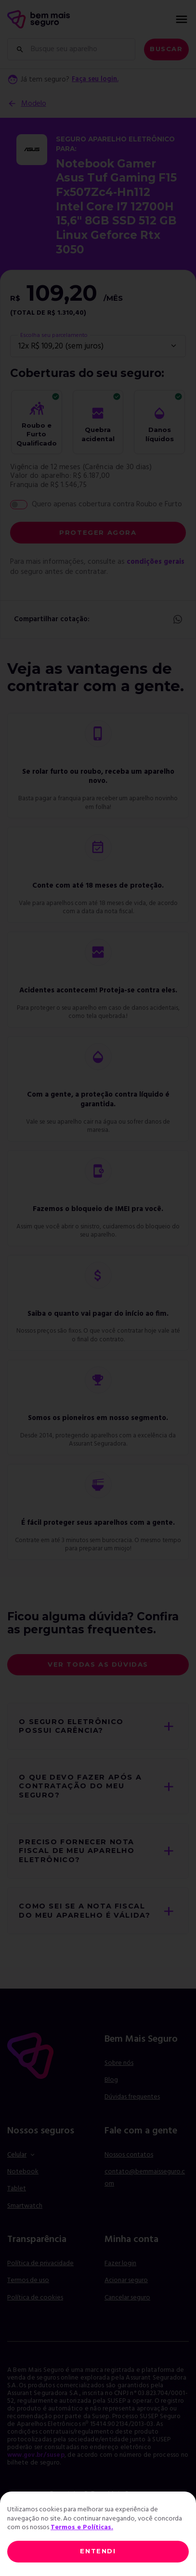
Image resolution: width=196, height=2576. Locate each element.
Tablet (16, 2200)
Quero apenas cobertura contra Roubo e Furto (107, 504)
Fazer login (120, 2275)
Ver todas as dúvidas (98, 1664)
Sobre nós (119, 2075)
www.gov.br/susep (38, 2467)
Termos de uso (28, 2292)
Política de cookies (35, 2309)
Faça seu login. (96, 80)
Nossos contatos (129, 2166)
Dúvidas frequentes (132, 2109)
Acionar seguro (126, 2293)
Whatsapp (177, 619)
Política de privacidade (40, 2275)
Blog (111, 2092)
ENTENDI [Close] (98, 2551)
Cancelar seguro (127, 2309)
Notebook (23, 2183)
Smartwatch (24, 2218)
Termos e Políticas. (82, 2527)
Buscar (166, 49)
